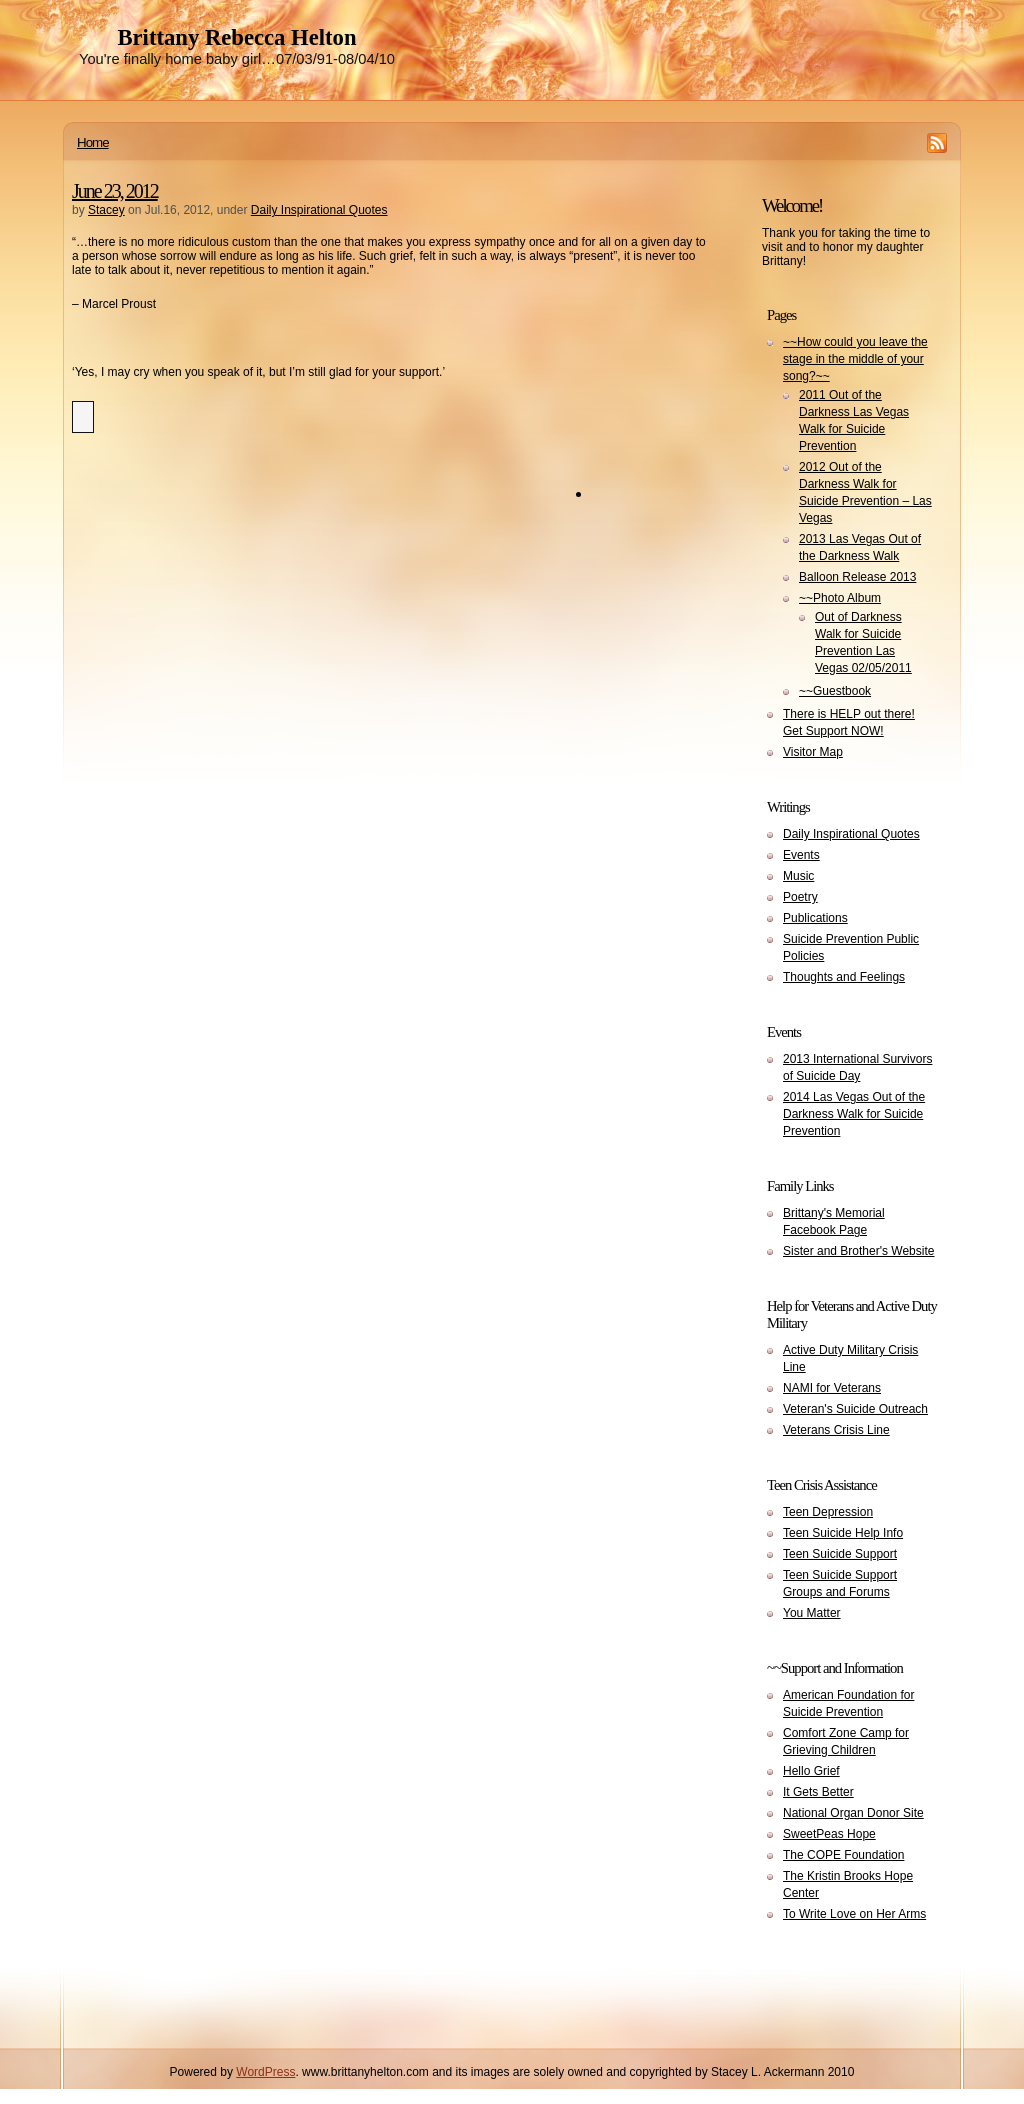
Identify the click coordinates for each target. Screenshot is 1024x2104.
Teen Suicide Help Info (843, 1533)
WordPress (265, 2072)
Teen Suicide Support (840, 1554)
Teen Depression (828, 1512)
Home (93, 142)
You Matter (812, 1613)
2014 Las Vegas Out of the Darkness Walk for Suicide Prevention (854, 1114)
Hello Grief (811, 1771)
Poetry (800, 897)
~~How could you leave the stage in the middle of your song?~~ (855, 359)
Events (801, 855)
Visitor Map (813, 752)
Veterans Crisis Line (836, 1430)
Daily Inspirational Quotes (319, 210)
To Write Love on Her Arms (854, 1914)
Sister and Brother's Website (858, 1251)
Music (798, 876)
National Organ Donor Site (853, 1813)
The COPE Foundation (843, 1855)
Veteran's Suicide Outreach (855, 1409)
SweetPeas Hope (829, 1834)
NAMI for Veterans (832, 1388)
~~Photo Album (840, 598)
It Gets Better (818, 1792)
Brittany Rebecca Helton (236, 37)
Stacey (106, 210)
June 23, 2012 (115, 191)
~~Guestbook (835, 691)
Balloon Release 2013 (857, 577)
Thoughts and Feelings (844, 977)
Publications (815, 918)
